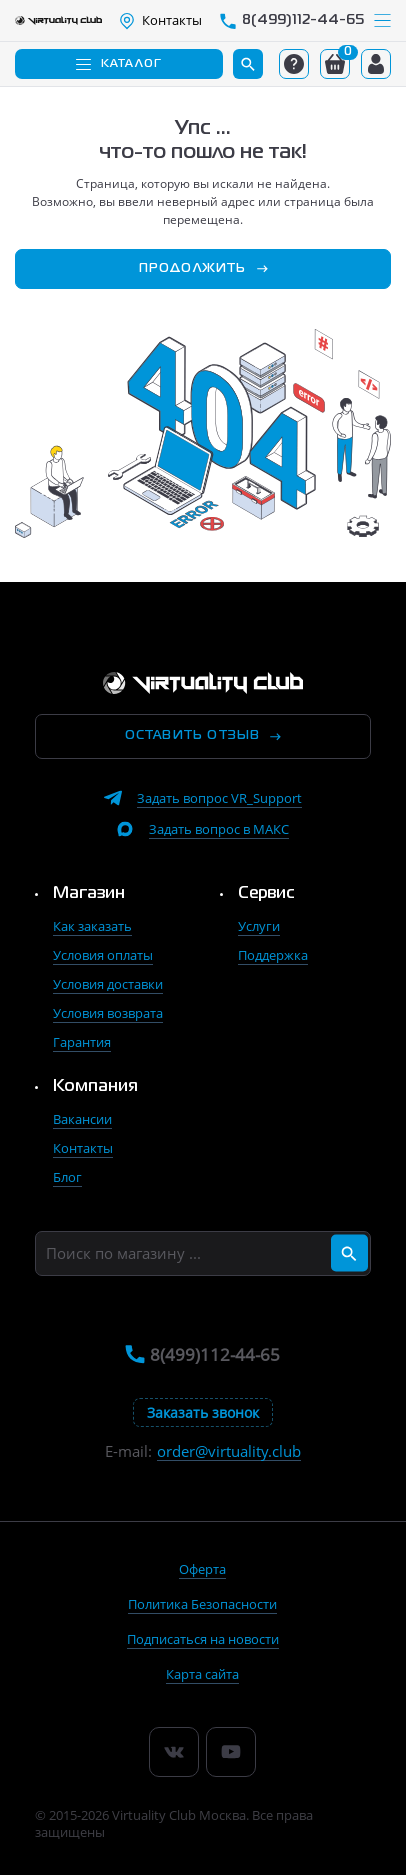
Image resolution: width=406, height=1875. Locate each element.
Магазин (89, 894)
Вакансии (82, 1119)
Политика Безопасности (202, 1604)
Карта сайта (202, 1674)
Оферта (202, 1569)
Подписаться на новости (203, 1639)
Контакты (83, 1148)
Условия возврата (108, 1013)
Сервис (266, 894)
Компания (95, 1087)
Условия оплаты (103, 955)
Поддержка (273, 955)
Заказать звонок (203, 1412)
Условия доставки (108, 984)
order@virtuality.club (229, 1451)
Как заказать (92, 926)
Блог (67, 1177)
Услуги (259, 926)
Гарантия (82, 1042)
